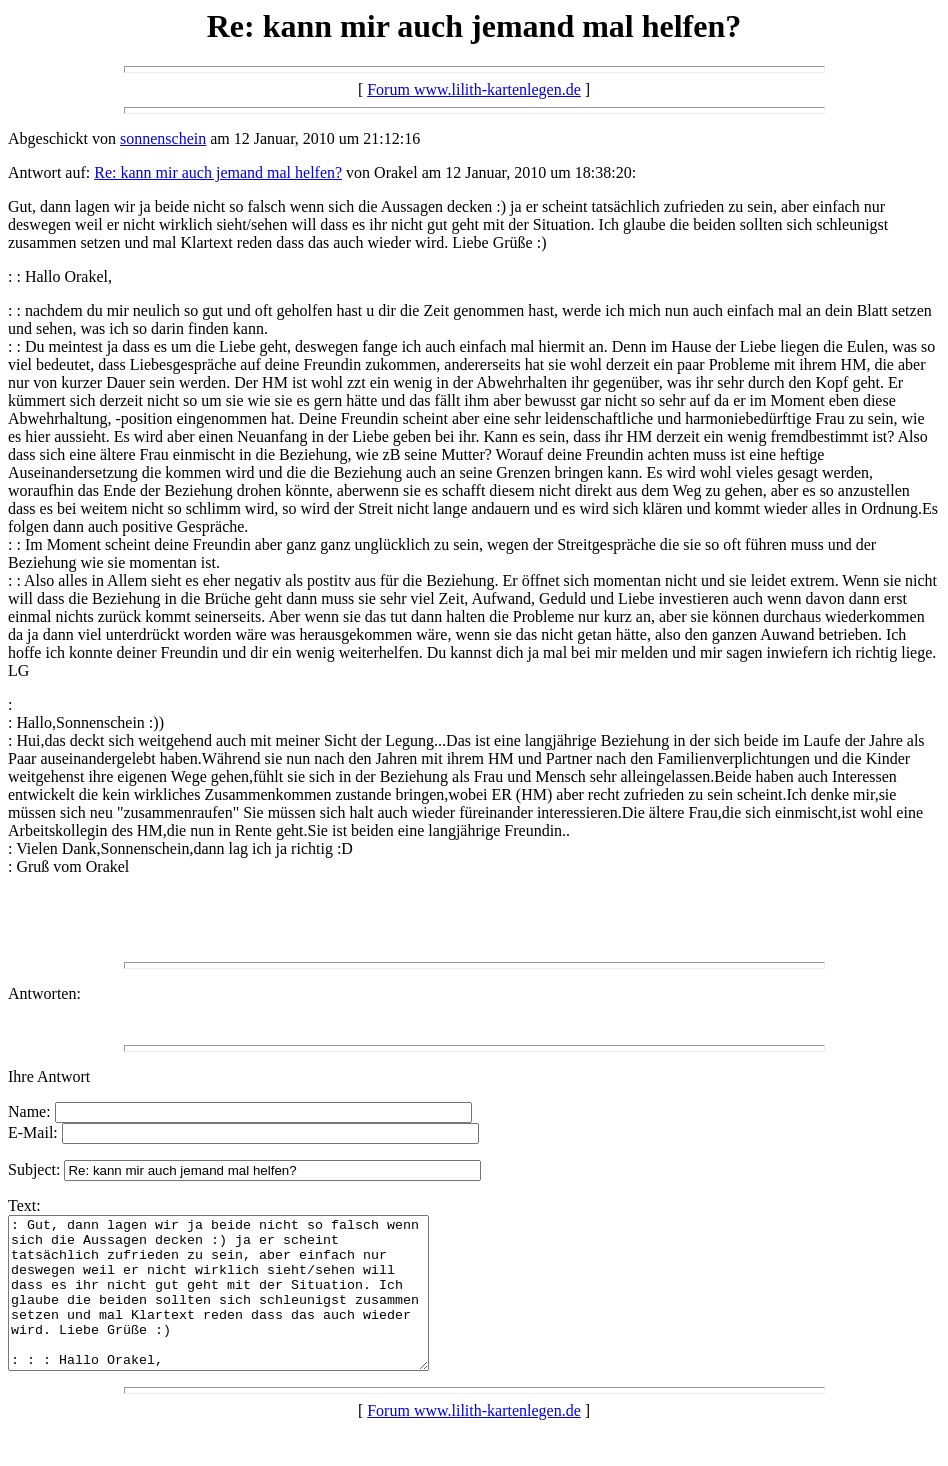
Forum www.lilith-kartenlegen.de (474, 89)
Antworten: (44, 993)
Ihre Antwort (49, 1076)
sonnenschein (163, 138)
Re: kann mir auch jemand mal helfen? (218, 172)
